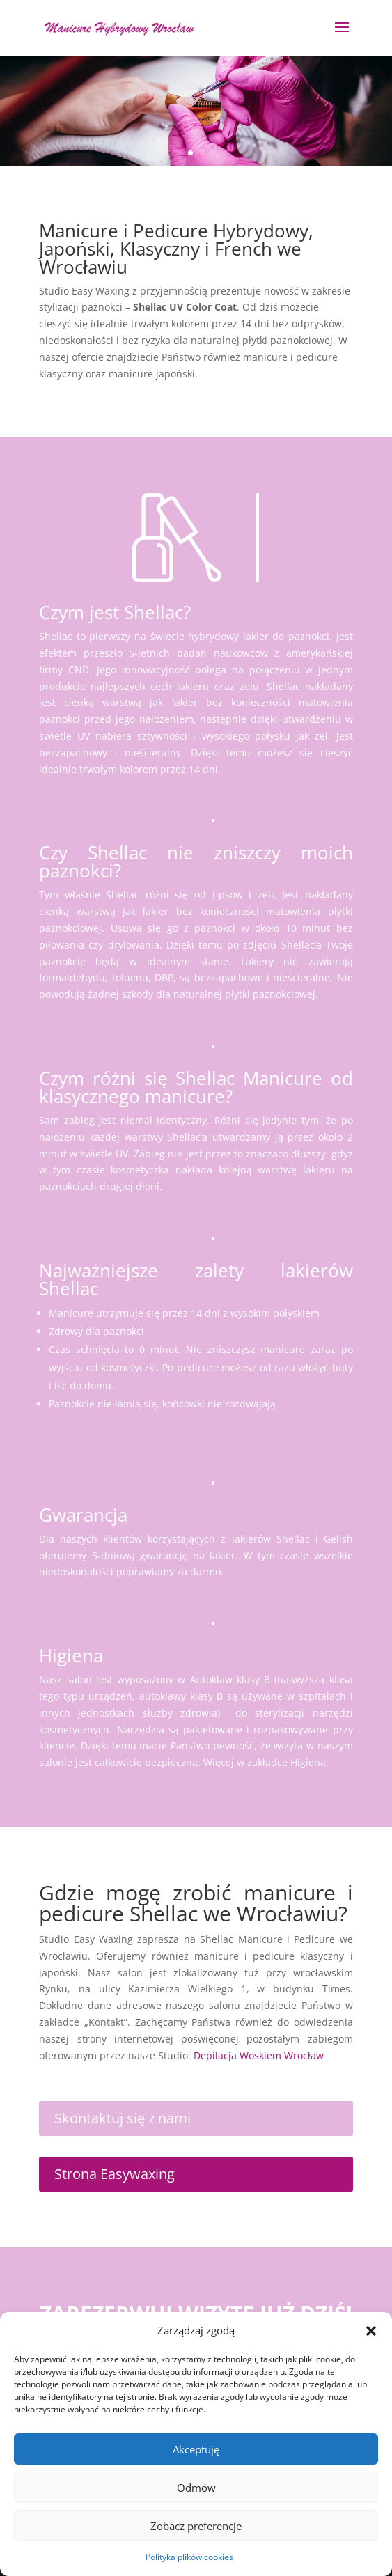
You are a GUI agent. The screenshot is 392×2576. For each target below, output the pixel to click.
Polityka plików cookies (189, 2557)
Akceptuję (196, 2449)
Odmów (196, 2488)
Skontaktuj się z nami (122, 2118)
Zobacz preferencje (196, 2526)
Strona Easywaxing (114, 2173)
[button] (371, 2331)
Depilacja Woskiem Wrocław (259, 2055)
